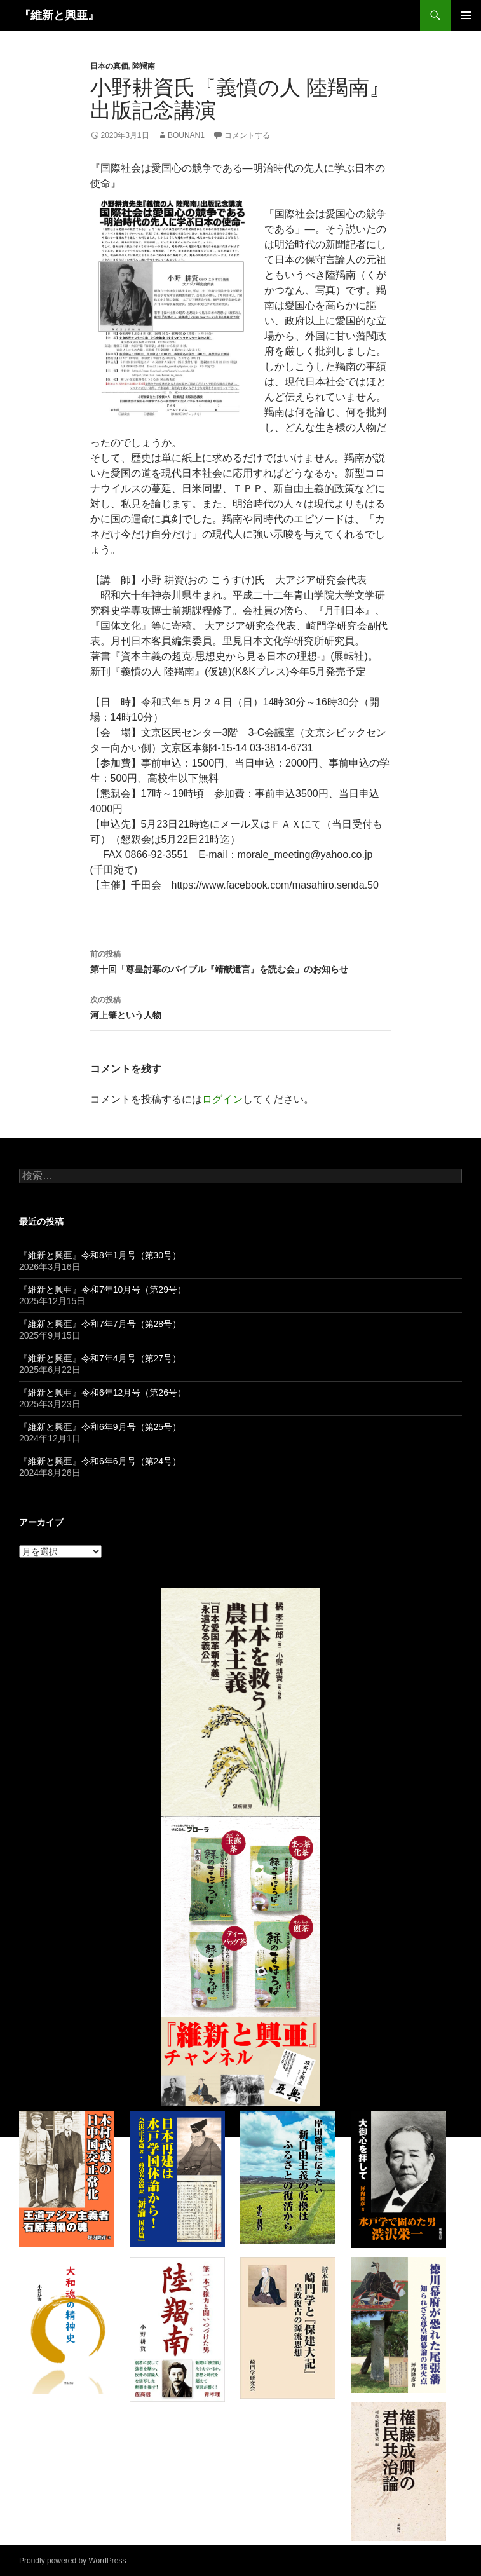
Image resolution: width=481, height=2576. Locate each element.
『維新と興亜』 (59, 15)
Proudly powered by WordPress (72, 2560)
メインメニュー (466, 15)
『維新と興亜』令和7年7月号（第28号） (100, 1324)
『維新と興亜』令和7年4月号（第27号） (100, 1358)
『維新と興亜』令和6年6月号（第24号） (100, 1461)
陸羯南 (143, 66)
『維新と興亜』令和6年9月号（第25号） (100, 1427)
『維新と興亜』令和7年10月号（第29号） (102, 1290)
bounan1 (186, 135)
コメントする (247, 135)
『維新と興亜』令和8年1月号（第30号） (100, 1255)
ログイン (222, 1099)
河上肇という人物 (240, 1006)
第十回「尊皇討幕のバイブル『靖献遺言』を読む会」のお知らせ (240, 960)
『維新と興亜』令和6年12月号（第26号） (102, 1392)
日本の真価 (109, 66)
